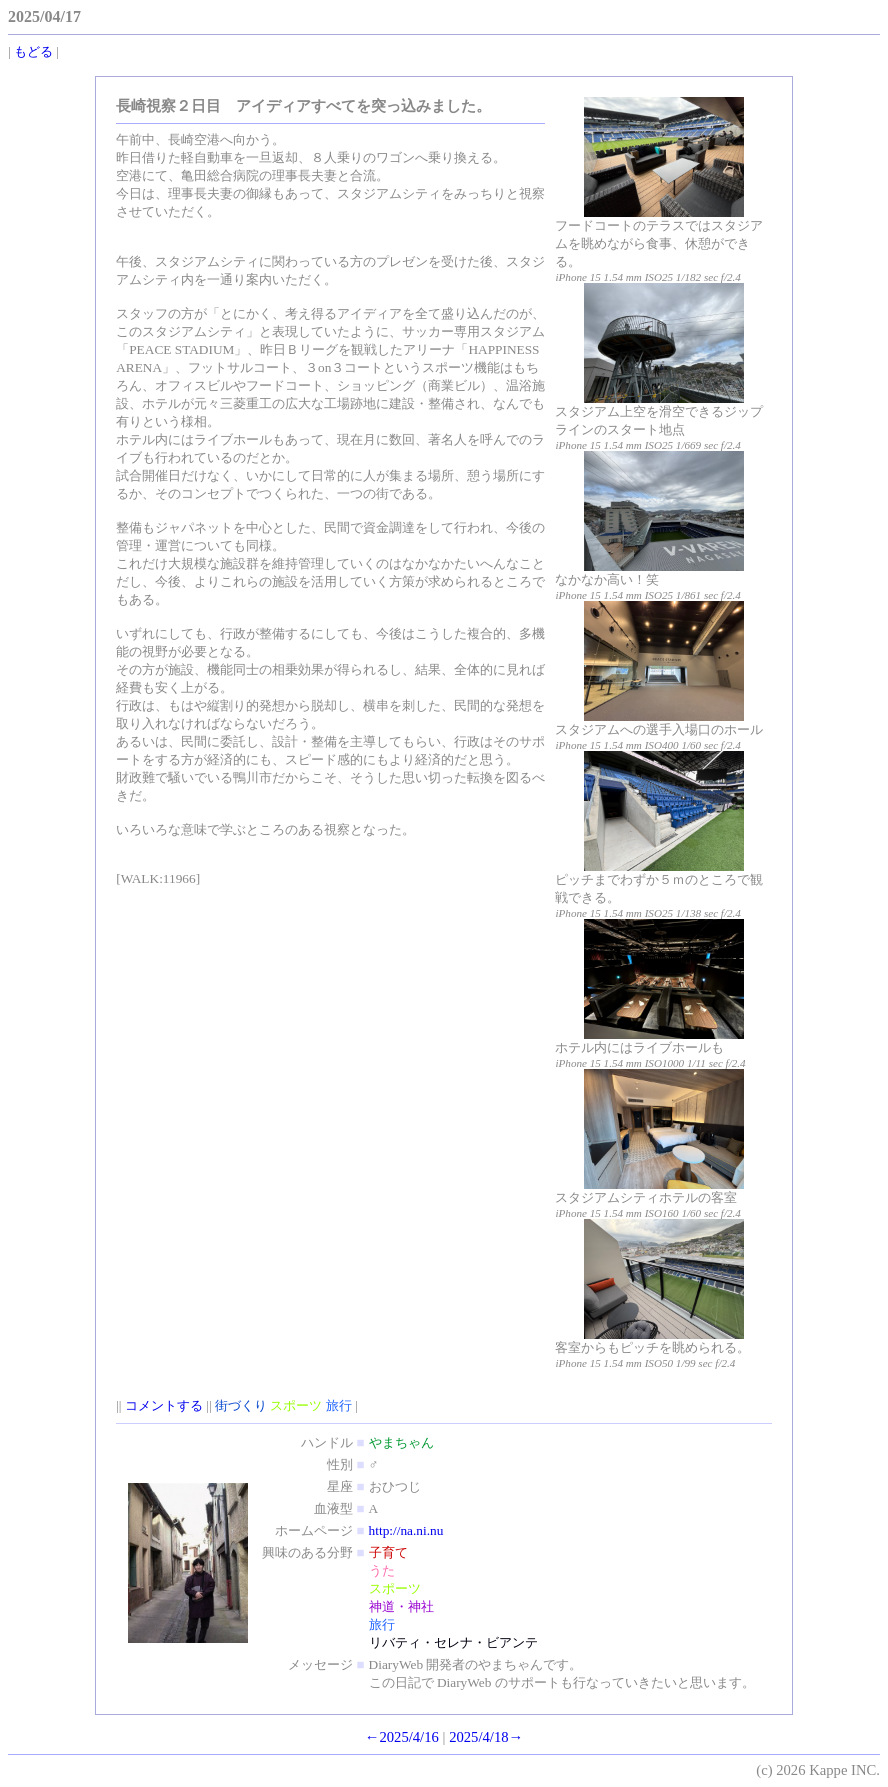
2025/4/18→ (486, 1737)
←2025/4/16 (402, 1737)
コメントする (164, 1405)
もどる (33, 51)
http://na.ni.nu (406, 1530)
